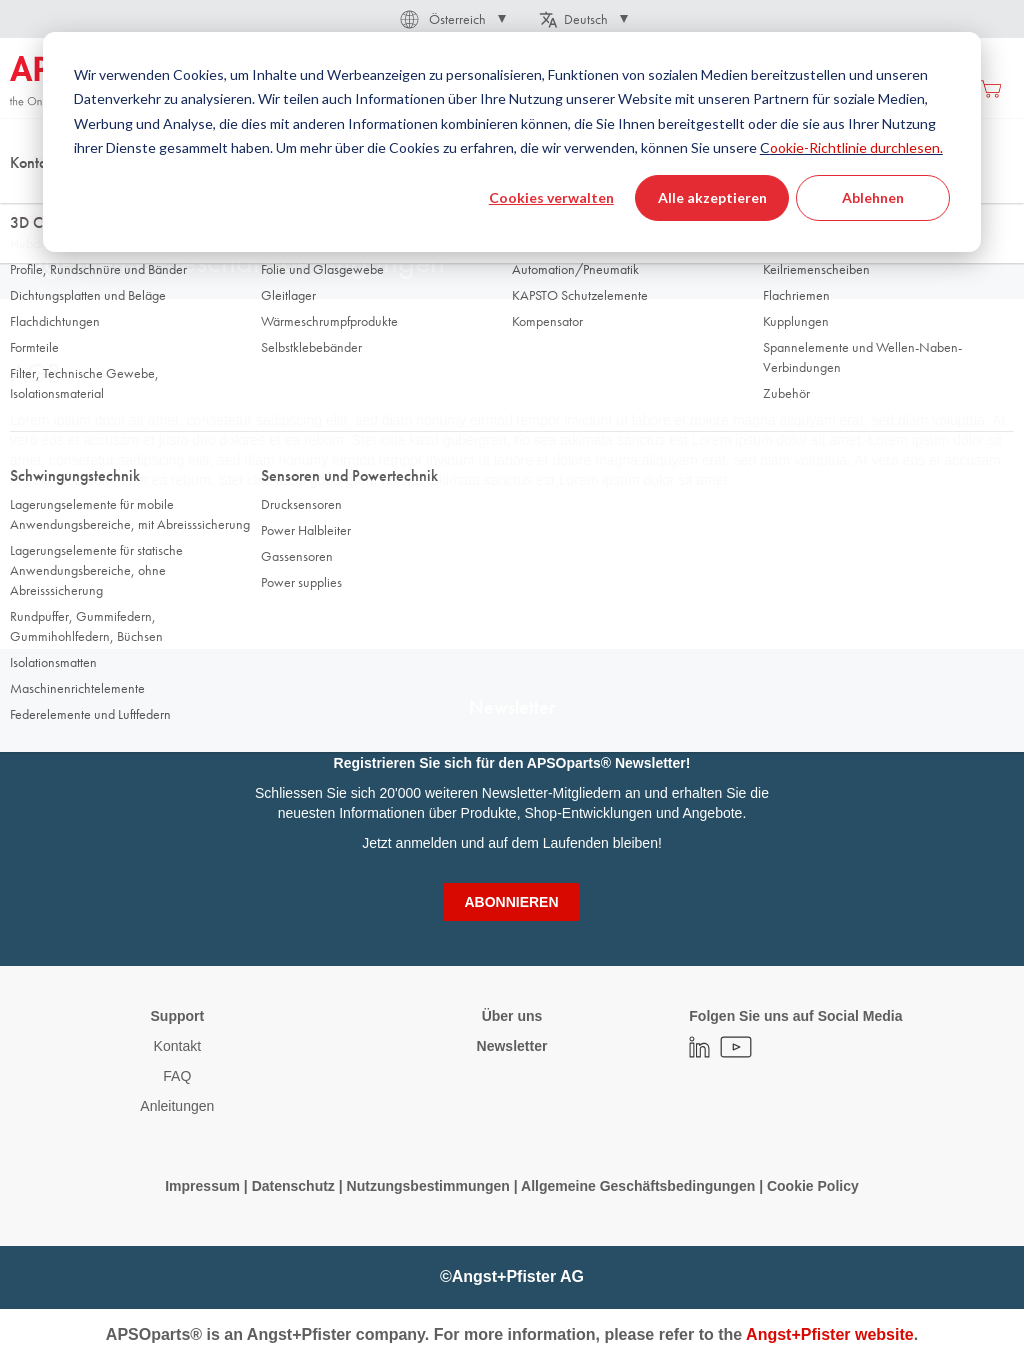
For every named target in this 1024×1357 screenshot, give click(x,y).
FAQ (177, 1076)
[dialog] (512, 142)
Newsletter (512, 1046)
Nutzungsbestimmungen (430, 1186)
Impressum (202, 1186)
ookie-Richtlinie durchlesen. (856, 147)
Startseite (35, 199)
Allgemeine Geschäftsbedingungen (640, 1186)
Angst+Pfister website (830, 1334)
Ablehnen (873, 197)
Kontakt (177, 1046)
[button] (451, 19)
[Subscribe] (511, 902)
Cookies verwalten (551, 197)
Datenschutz (293, 1186)
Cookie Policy (813, 1186)
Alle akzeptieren (712, 197)
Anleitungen (177, 1106)
